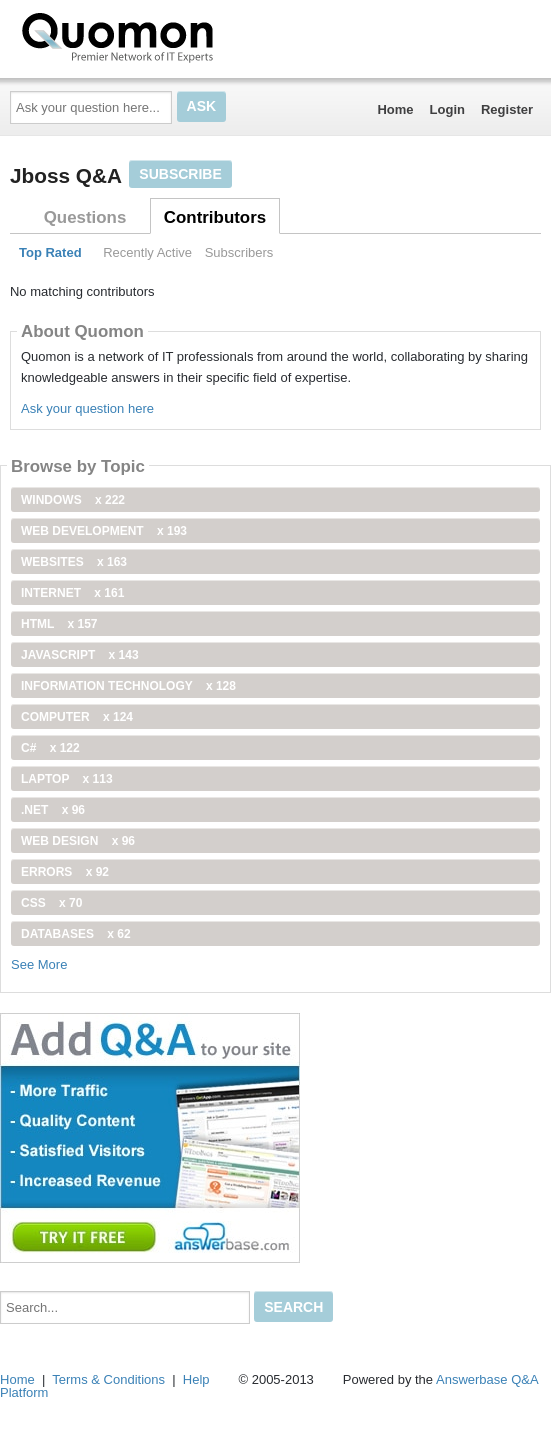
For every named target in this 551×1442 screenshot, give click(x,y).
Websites (74, 562)
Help (196, 1379)
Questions (85, 217)
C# (50, 748)
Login (447, 109)
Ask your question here (87, 408)
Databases (76, 934)
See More (39, 964)
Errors (65, 872)
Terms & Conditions (108, 1379)
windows (73, 500)
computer (77, 717)
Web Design (78, 841)
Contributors (215, 217)
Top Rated (50, 252)
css (51, 903)
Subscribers (239, 252)
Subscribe (180, 174)
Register (507, 109)
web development (104, 531)
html (59, 624)
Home (395, 109)
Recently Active (147, 252)
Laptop (67, 779)
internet (72, 593)
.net (53, 810)
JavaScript (80, 655)
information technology (128, 686)
